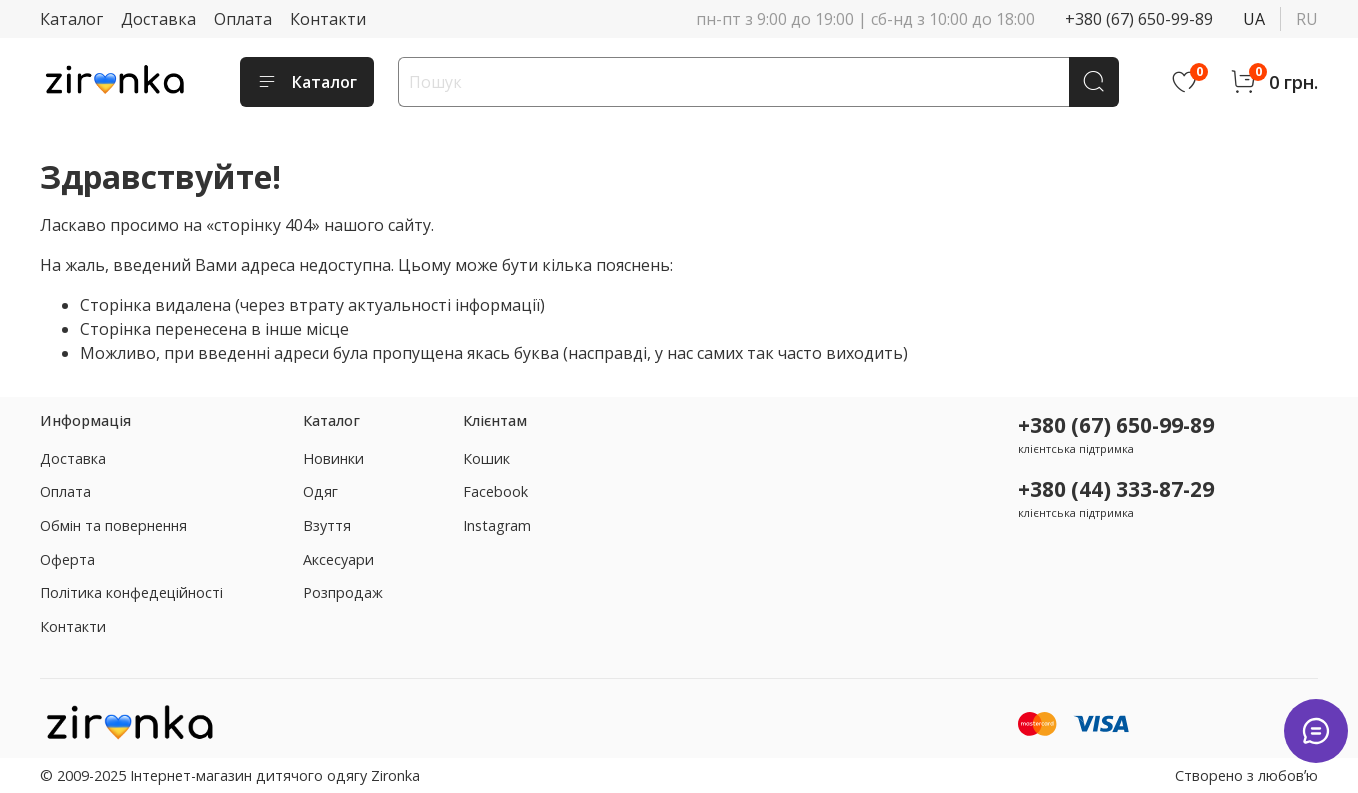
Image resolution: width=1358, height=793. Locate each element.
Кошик (486, 458)
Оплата (243, 19)
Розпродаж (343, 592)
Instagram (497, 525)
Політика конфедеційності (131, 592)
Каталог (71, 19)
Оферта (67, 559)
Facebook (495, 491)
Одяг (320, 491)
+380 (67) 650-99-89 (1139, 19)
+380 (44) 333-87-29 (1116, 489)
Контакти (328, 19)
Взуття (327, 525)
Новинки (333, 458)
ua (1254, 19)
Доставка (158, 19)
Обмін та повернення (113, 525)
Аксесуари (338, 559)
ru (1307, 19)
